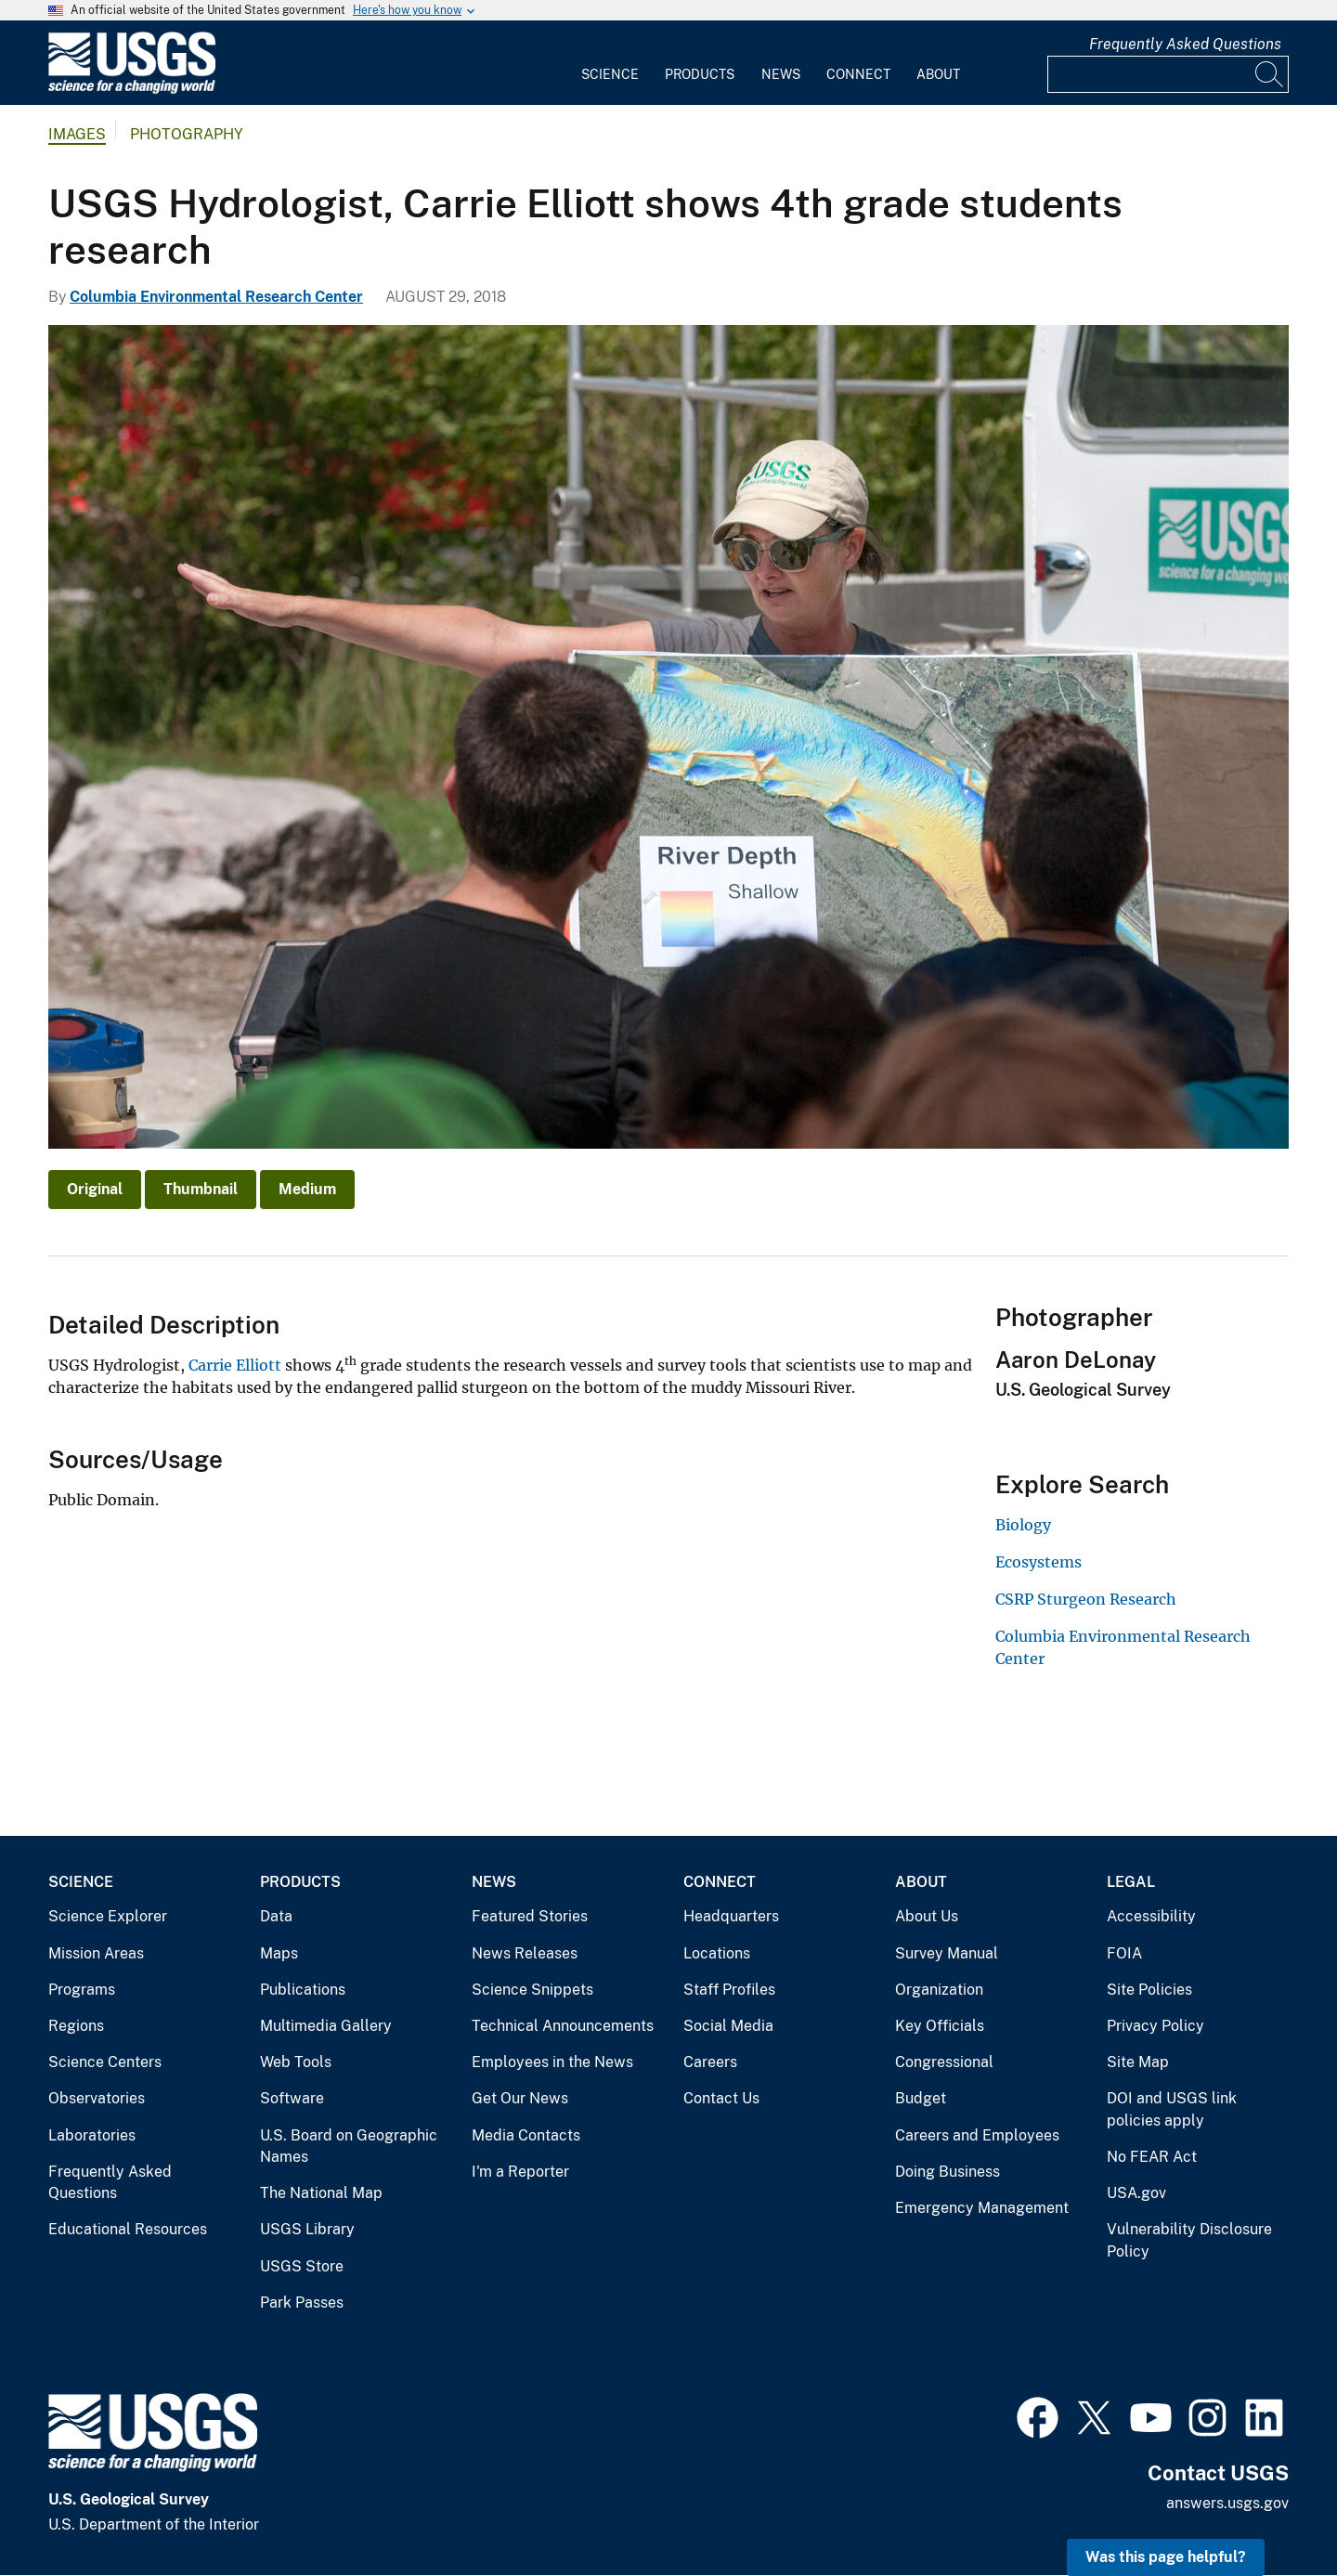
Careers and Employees (977, 2135)
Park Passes (302, 2302)
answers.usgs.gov (1227, 2503)
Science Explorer (107, 1916)
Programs (81, 1989)
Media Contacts (526, 2135)
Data (276, 1916)
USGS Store (302, 2266)
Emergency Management (982, 2208)
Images (77, 134)
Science (610, 74)
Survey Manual (946, 1953)
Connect (858, 74)
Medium (307, 1189)
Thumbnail (200, 1189)
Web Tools (295, 2062)
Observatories (96, 2098)
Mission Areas (96, 1953)
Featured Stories (530, 1916)
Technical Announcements (563, 2026)
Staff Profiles (729, 1989)
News (780, 74)
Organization (939, 1989)
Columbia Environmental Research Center (216, 297)
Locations (716, 1953)
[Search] (1270, 74)
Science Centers (105, 2062)
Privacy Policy (1155, 2026)
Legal (1131, 1882)
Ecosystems (1038, 1562)
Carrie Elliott (234, 1365)
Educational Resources (127, 2229)
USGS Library (307, 2229)
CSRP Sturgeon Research (1085, 1599)
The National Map (321, 2193)
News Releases (525, 1953)
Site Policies (1149, 1989)
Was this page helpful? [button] (1165, 2557)
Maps (279, 1953)
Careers (710, 2062)
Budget (920, 2098)
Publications (302, 1989)
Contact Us (721, 2098)
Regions (76, 2026)
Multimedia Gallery (326, 2026)
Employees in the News (552, 2062)
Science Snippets (532, 1989)
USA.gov (1136, 2193)
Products (699, 74)
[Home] (131, 89)
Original (95, 1189)
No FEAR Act (1152, 2157)
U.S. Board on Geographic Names (348, 2146)
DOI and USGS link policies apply (1172, 2109)
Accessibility (1151, 1916)
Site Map (1138, 2062)
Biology (1023, 1525)
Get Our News (520, 2098)
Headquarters (731, 1916)
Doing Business (947, 2171)
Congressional (944, 2062)
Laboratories (92, 2135)
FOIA (1124, 1953)
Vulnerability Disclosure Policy (1189, 2240)
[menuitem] (610, 63)
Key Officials (939, 2026)
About (938, 74)
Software (292, 2098)
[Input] (1168, 74)
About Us (926, 1916)
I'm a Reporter (520, 2171)
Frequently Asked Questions (1185, 44)
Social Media (728, 2026)
